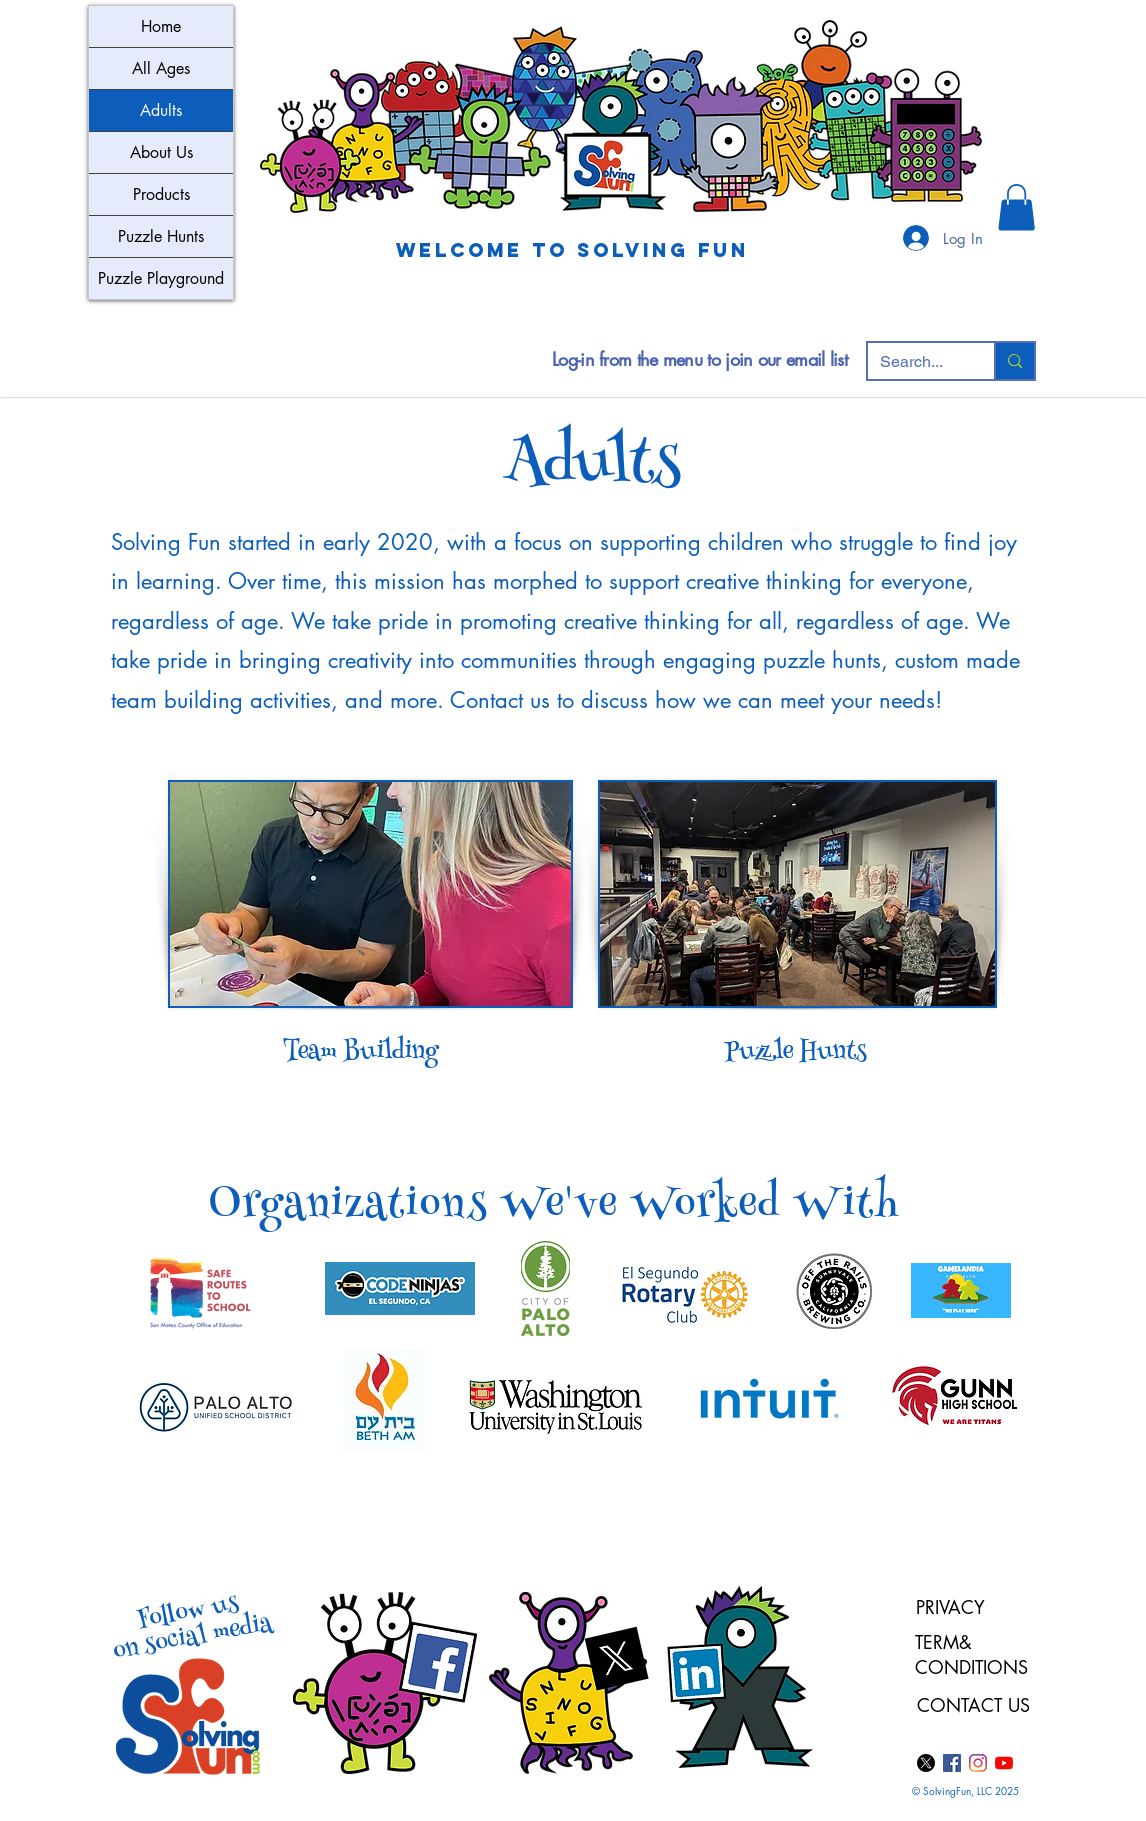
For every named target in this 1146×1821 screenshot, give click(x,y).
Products (161, 194)
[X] (926, 1763)
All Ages (161, 68)
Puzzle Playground (161, 278)
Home (161, 26)
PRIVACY (950, 1607)
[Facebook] (952, 1763)
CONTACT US (973, 1705)
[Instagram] (978, 1763)
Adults (161, 110)
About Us (161, 152)
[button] (1016, 207)
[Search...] (916, 362)
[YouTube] (1004, 1763)
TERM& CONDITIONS (974, 1654)
